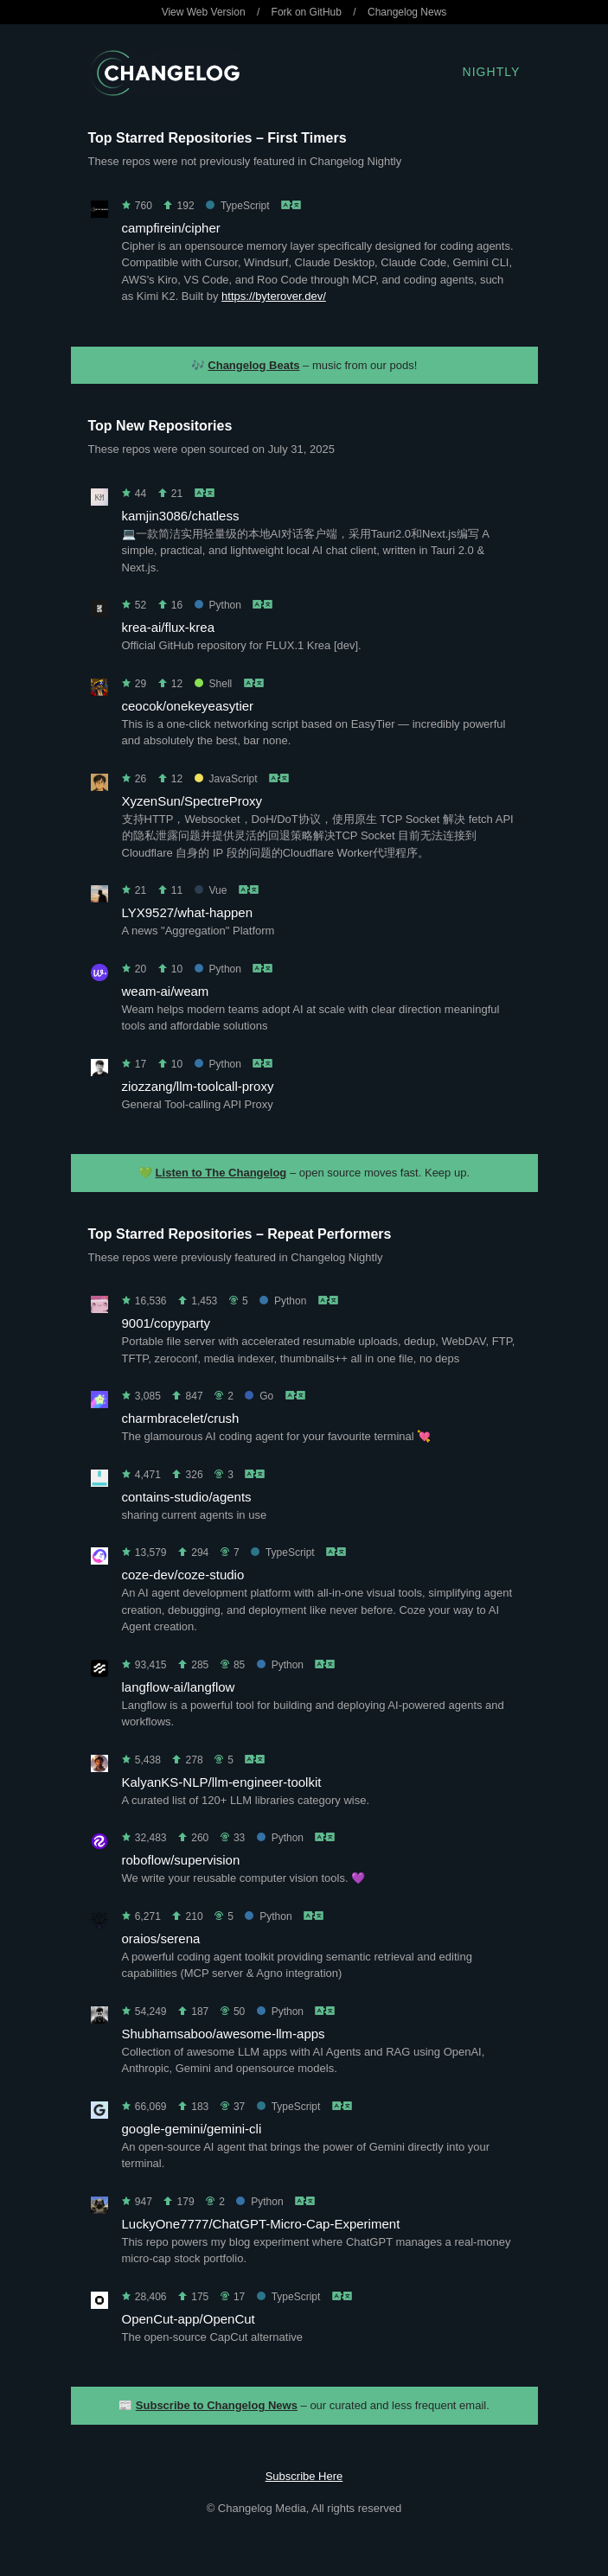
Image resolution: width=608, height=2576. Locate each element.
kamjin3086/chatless (181, 515)
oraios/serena (161, 1938)
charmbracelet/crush (181, 1418)
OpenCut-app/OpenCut (188, 2318)
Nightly (492, 72)
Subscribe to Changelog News (217, 2405)
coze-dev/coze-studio (183, 1574)
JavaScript (226, 779)
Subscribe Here (304, 2476)
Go (259, 1396)
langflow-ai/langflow (178, 1687)
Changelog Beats (253, 365)
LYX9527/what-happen (187, 912)
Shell (214, 684)
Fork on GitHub (307, 12)
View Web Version (204, 12)
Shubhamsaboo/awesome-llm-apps (223, 2033)
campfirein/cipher (171, 227)
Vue (211, 890)
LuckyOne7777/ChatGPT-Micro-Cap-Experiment (261, 2223)
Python (218, 605)
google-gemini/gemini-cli (192, 2128)
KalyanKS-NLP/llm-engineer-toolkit (222, 1782)
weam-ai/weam (165, 991)
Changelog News (407, 12)
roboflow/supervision (181, 1859)
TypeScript (238, 206)
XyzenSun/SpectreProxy (192, 801)
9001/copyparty (166, 1323)
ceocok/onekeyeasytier (188, 705)
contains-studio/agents (187, 1496)
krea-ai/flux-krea (168, 627)
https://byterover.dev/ (273, 296)
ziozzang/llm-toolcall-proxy (198, 1086)
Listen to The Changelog (221, 1172)
